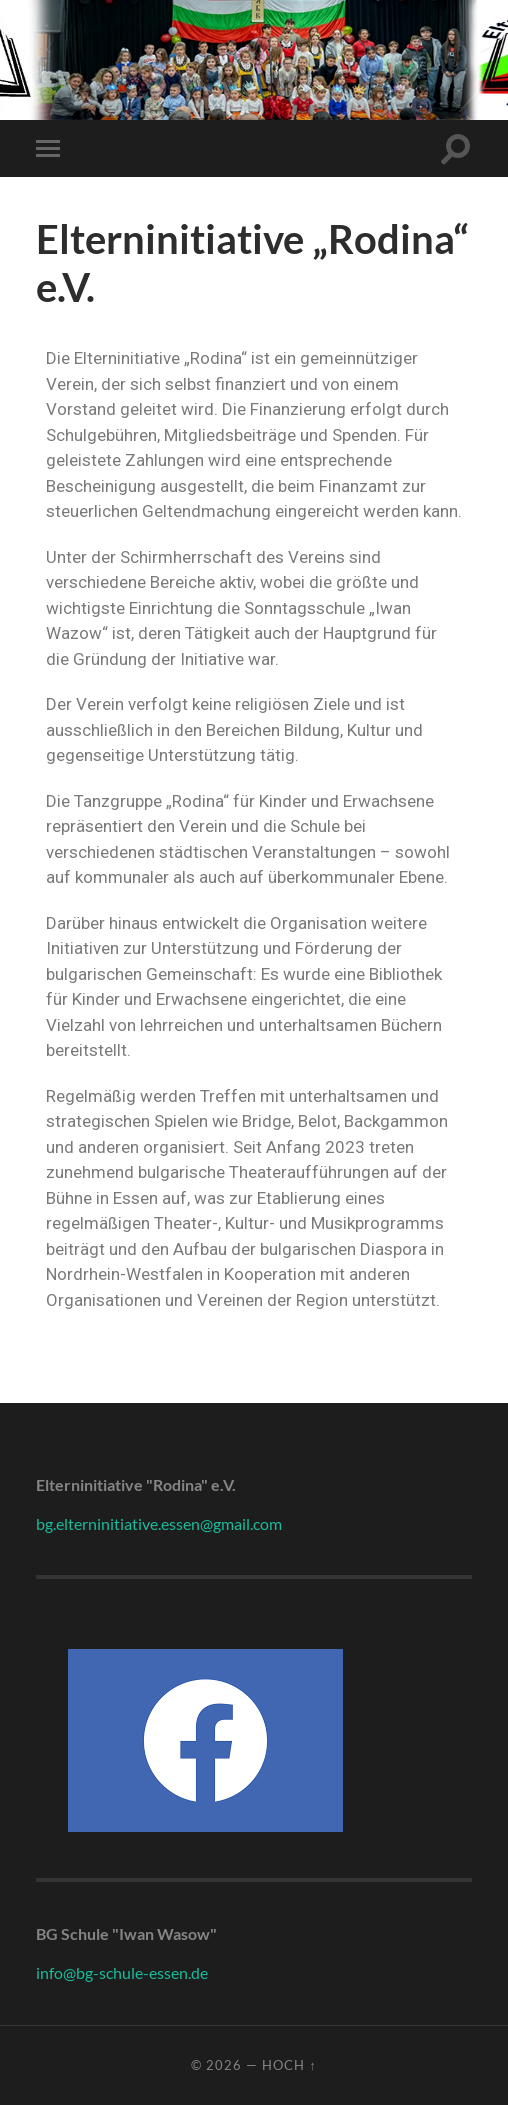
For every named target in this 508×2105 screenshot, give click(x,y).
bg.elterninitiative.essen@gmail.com (159, 1523)
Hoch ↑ (289, 2065)
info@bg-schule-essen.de (122, 1972)
